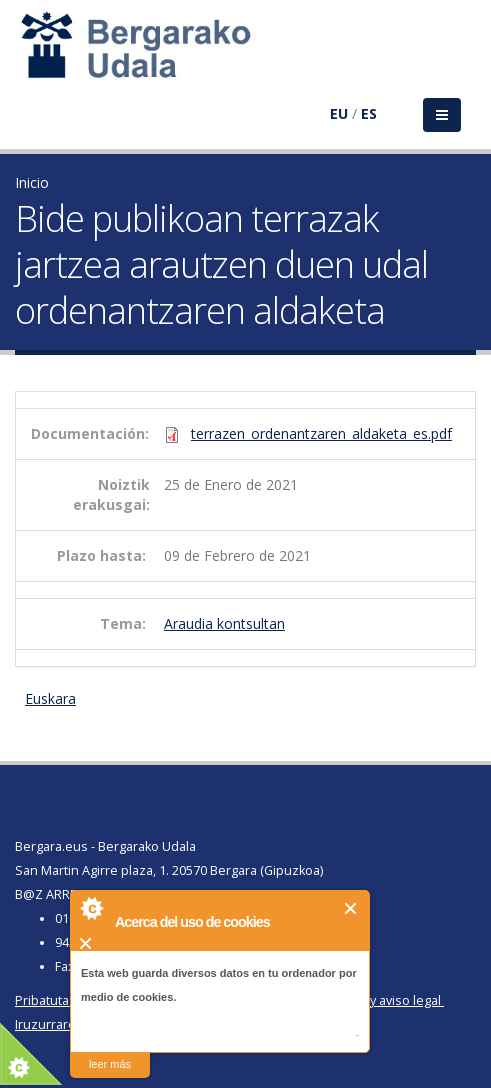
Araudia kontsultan (224, 623)
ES (369, 113)
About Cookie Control (91, 908)
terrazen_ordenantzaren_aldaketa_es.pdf (321, 433)
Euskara (50, 698)
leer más (110, 1064)
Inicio (32, 182)
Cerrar (351, 908)
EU (339, 113)
